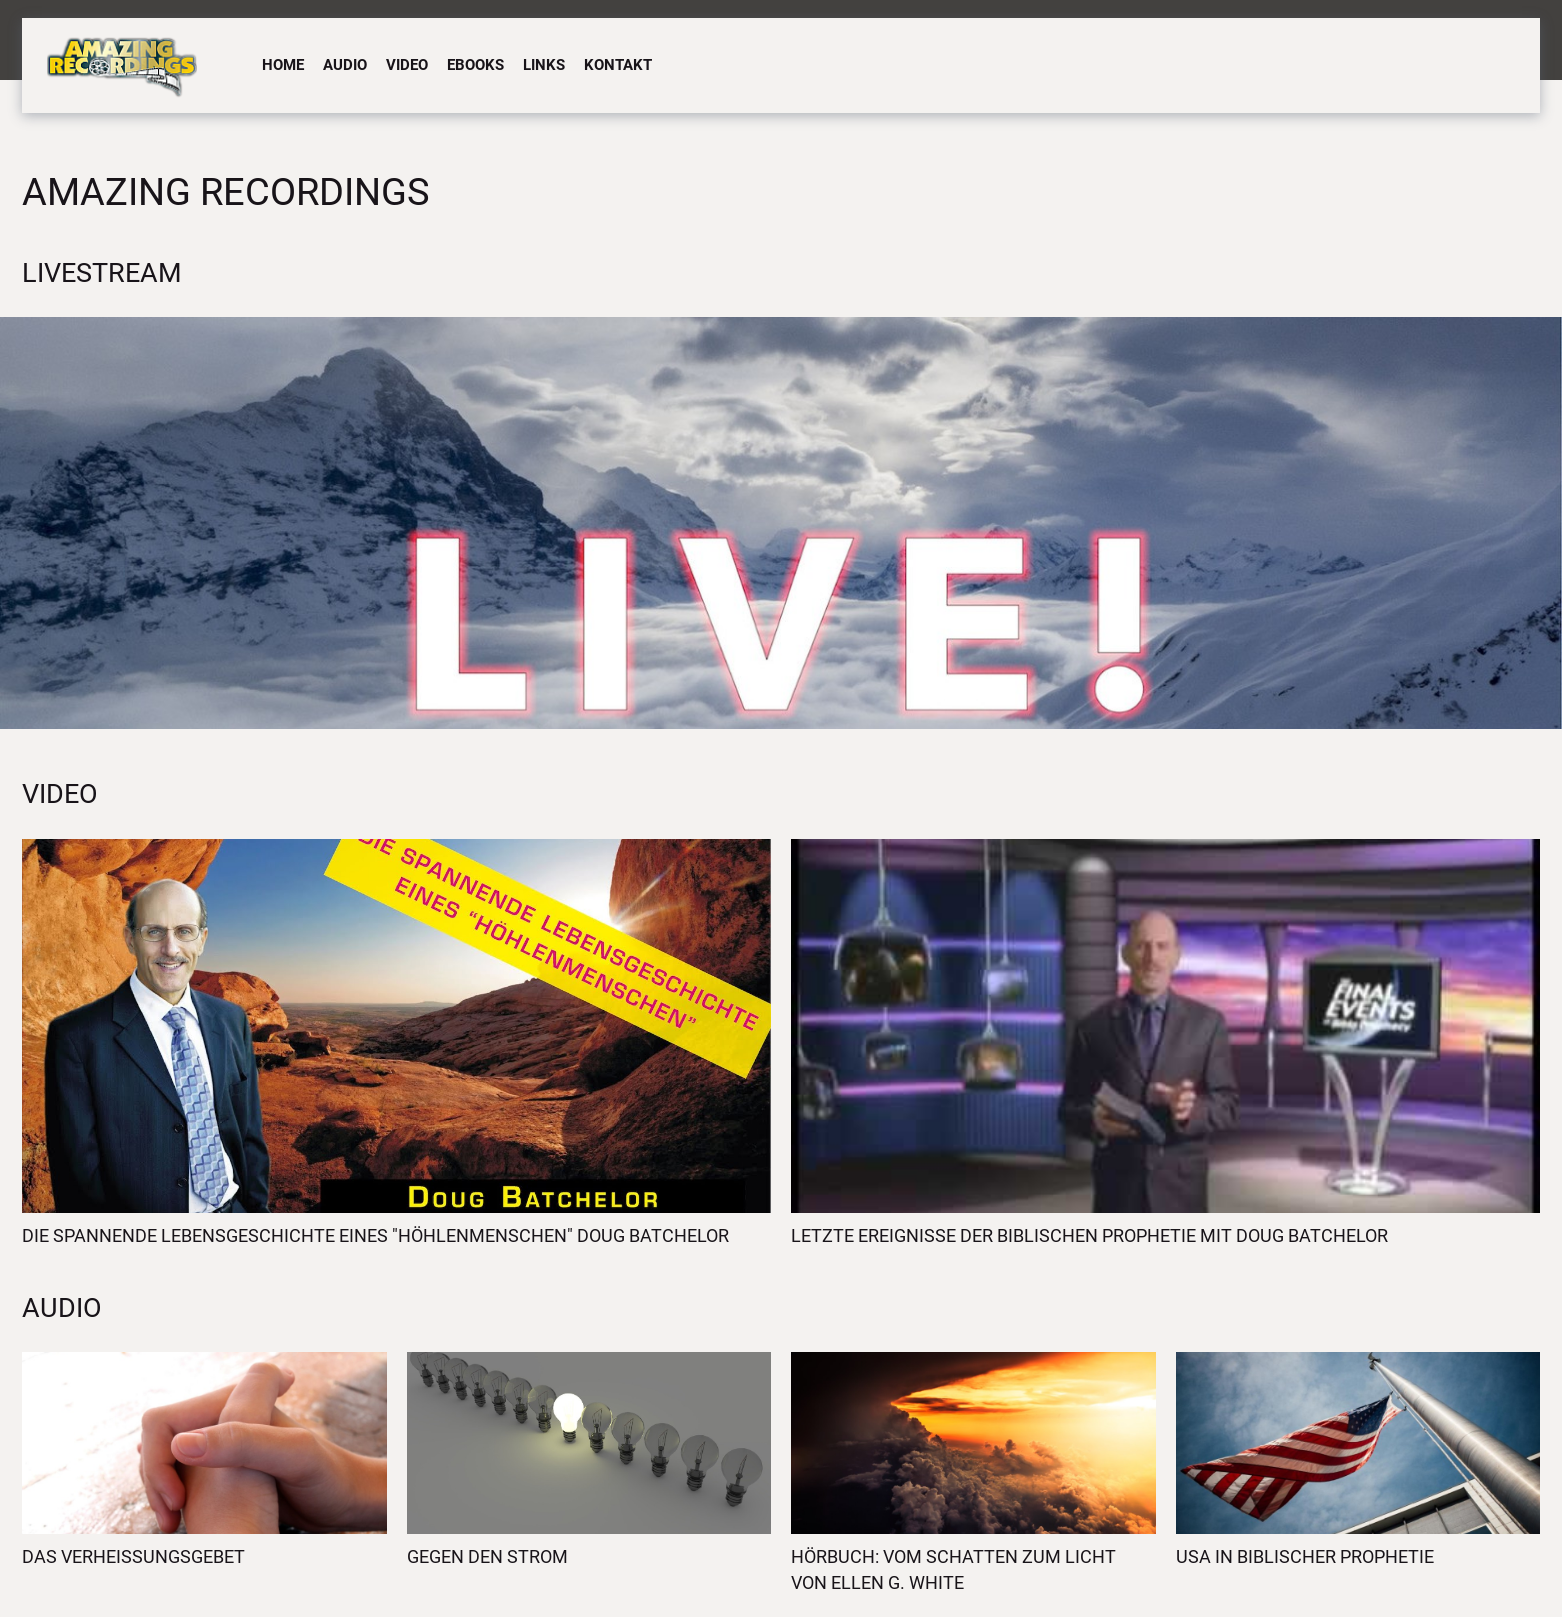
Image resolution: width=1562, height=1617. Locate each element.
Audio (345, 65)
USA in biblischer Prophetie (1305, 1556)
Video (407, 65)
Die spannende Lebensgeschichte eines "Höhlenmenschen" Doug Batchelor (375, 1235)
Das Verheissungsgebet (133, 1556)
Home (283, 65)
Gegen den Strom (487, 1556)
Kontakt (618, 65)
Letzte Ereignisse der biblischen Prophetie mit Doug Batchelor (1089, 1235)
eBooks (475, 65)
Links (544, 65)
